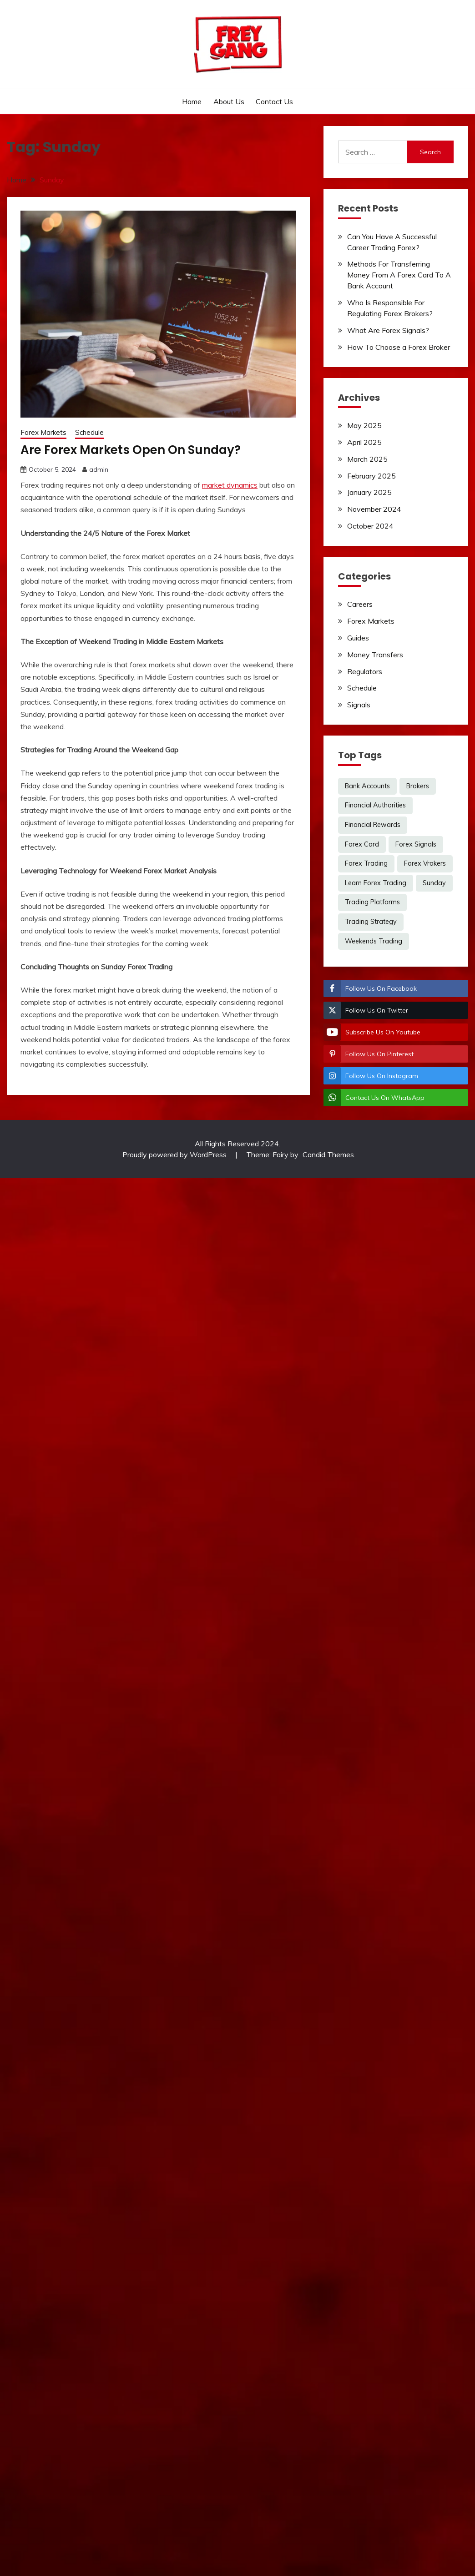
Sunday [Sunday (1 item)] (434, 883)
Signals (358, 704)
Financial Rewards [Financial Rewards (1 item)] (372, 825)
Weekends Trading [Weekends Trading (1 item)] (373, 941)
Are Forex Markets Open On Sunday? (130, 450)
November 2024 (374, 509)
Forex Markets (43, 432)
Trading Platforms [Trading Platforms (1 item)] (372, 902)
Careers (360, 604)
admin (98, 469)
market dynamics (230, 484)
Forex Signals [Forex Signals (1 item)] (415, 844)
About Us (228, 101)
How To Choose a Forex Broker (398, 347)
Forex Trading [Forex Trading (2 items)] (366, 863)
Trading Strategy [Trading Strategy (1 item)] (371, 921)
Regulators (364, 671)
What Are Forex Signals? (388, 330)
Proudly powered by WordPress (175, 1154)
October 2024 (370, 525)
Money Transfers (375, 654)
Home (192, 101)
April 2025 (364, 442)
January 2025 (369, 492)
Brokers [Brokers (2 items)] (417, 786)
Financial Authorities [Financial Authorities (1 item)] (375, 805)
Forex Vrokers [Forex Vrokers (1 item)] (425, 863)
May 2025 (364, 425)
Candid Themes (328, 1154)
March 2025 (367, 459)
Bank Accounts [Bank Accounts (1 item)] (367, 786)
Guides (358, 637)
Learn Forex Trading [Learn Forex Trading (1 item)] (375, 883)
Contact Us (274, 101)
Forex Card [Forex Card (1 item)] (362, 844)
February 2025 (371, 475)
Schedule (89, 432)
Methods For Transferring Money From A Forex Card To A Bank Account (399, 274)
